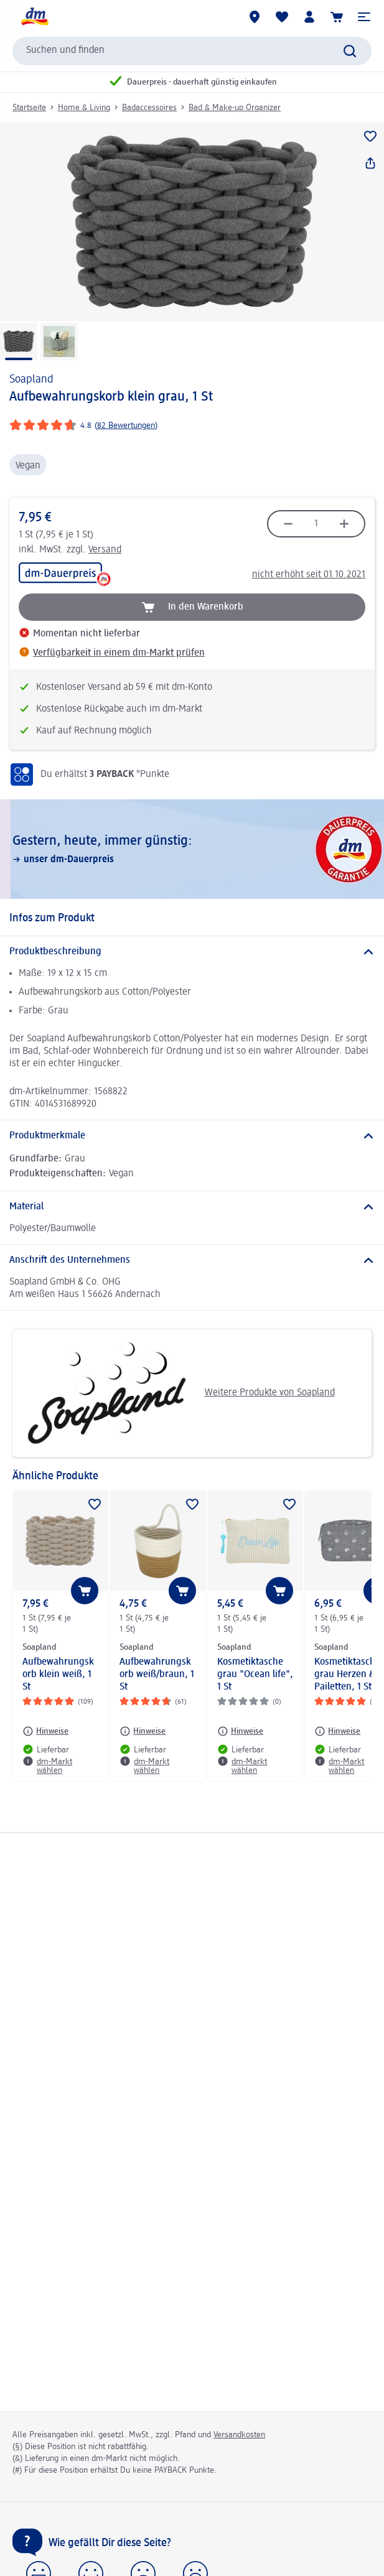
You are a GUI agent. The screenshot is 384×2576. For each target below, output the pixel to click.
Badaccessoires (149, 107)
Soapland (31, 379)
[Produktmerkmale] (192, 1135)
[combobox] (192, 51)
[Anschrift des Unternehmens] (192, 1260)
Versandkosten (239, 2434)
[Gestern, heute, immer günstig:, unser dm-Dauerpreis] (192, 849)
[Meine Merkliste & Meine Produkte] (281, 16)
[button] (364, 16)
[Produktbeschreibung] (192, 951)
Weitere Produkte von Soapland (178, 1393)
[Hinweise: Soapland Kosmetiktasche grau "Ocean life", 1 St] (240, 1731)
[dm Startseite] (34, 16)
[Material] (192, 1206)
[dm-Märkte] (254, 16)
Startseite (29, 107)
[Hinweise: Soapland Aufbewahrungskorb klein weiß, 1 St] (45, 1731)
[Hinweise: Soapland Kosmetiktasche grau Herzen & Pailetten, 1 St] (337, 1731)
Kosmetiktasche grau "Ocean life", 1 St (255, 1674)
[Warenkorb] (336, 16)
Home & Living (84, 107)
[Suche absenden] (349, 51)
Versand (104, 550)
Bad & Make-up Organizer (235, 107)
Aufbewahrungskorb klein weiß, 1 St (58, 1674)
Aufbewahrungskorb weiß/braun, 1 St (156, 1674)
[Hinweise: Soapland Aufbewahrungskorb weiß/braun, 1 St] (142, 1731)
